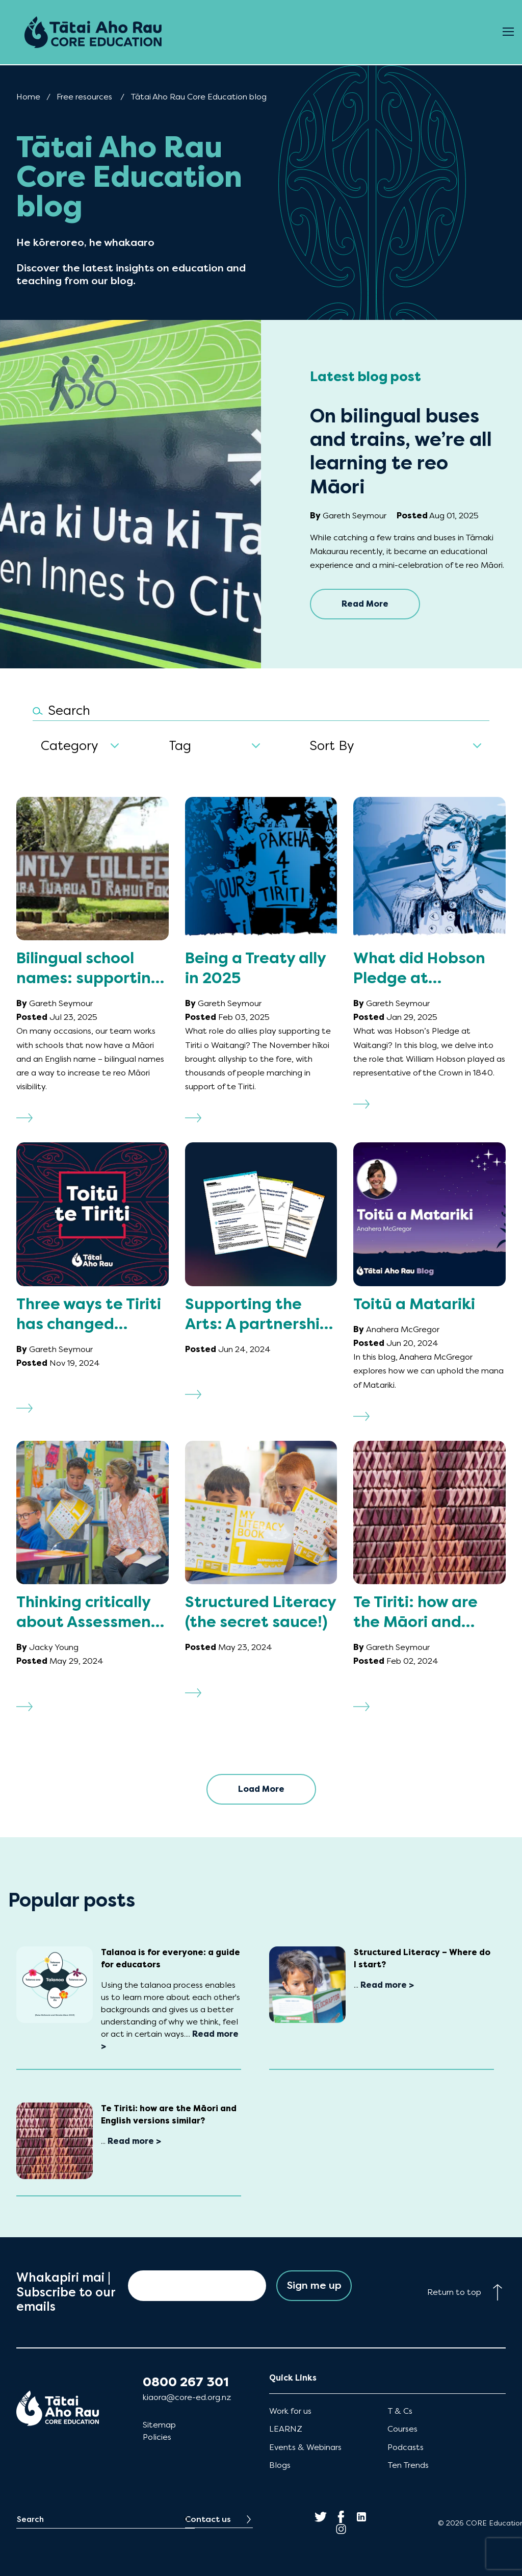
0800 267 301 (186, 2382)
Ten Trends (408, 2465)
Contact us (208, 2519)
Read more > (387, 1985)
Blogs (280, 2465)
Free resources (84, 97)
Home (28, 97)
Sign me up (314, 2285)
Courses (402, 2429)
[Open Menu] (508, 32)
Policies (157, 2437)
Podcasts (405, 2447)
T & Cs (399, 2411)
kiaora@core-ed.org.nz (187, 2397)
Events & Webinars (305, 2447)
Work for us (290, 2411)
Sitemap (159, 2425)
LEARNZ (285, 2429)
